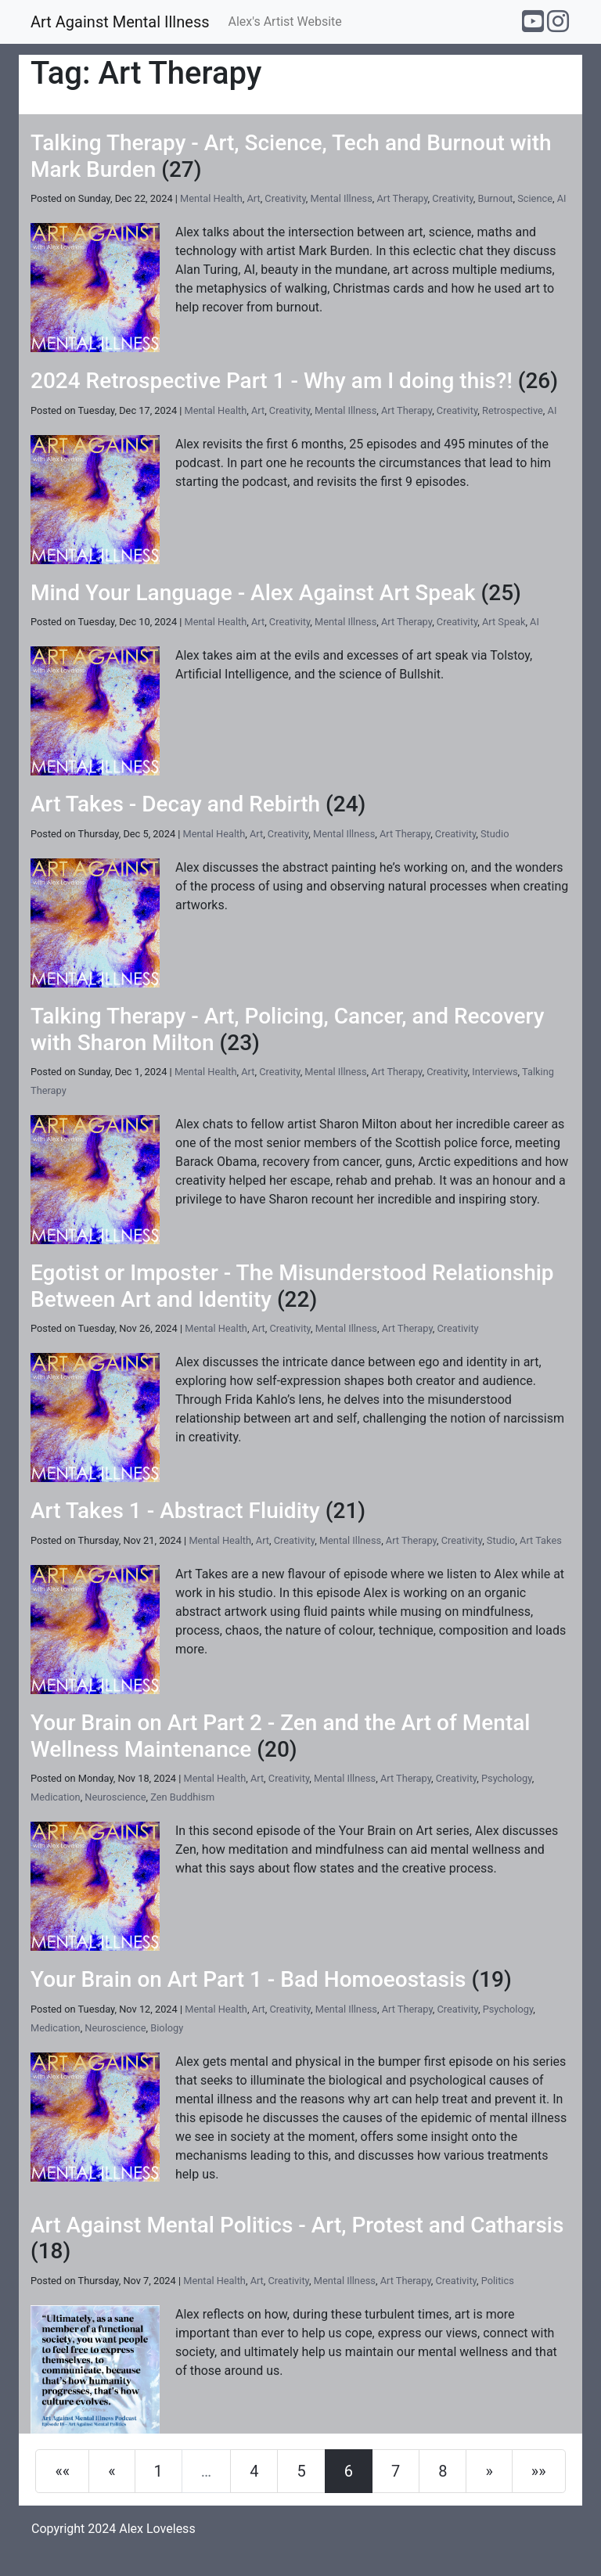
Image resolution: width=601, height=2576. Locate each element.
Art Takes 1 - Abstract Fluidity (175, 1511)
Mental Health (211, 198)
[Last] (539, 2471)
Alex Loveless (157, 2528)
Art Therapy (401, 198)
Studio (494, 834)
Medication (56, 1797)
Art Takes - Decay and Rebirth (175, 804)
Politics (497, 2280)
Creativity (285, 198)
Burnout (495, 198)
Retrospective (512, 410)
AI (562, 198)
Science (534, 198)
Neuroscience (115, 1797)
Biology (166, 2028)
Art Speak (503, 622)
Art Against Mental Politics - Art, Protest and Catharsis (297, 2225)
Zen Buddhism (182, 1797)
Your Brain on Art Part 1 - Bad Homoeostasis (248, 1979)
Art (253, 198)
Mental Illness (341, 198)
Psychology (506, 1778)
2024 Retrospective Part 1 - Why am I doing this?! (272, 381)
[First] (62, 2471)
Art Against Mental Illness (120, 22)
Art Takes (541, 1540)
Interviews (494, 1072)
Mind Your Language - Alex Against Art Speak (253, 593)
